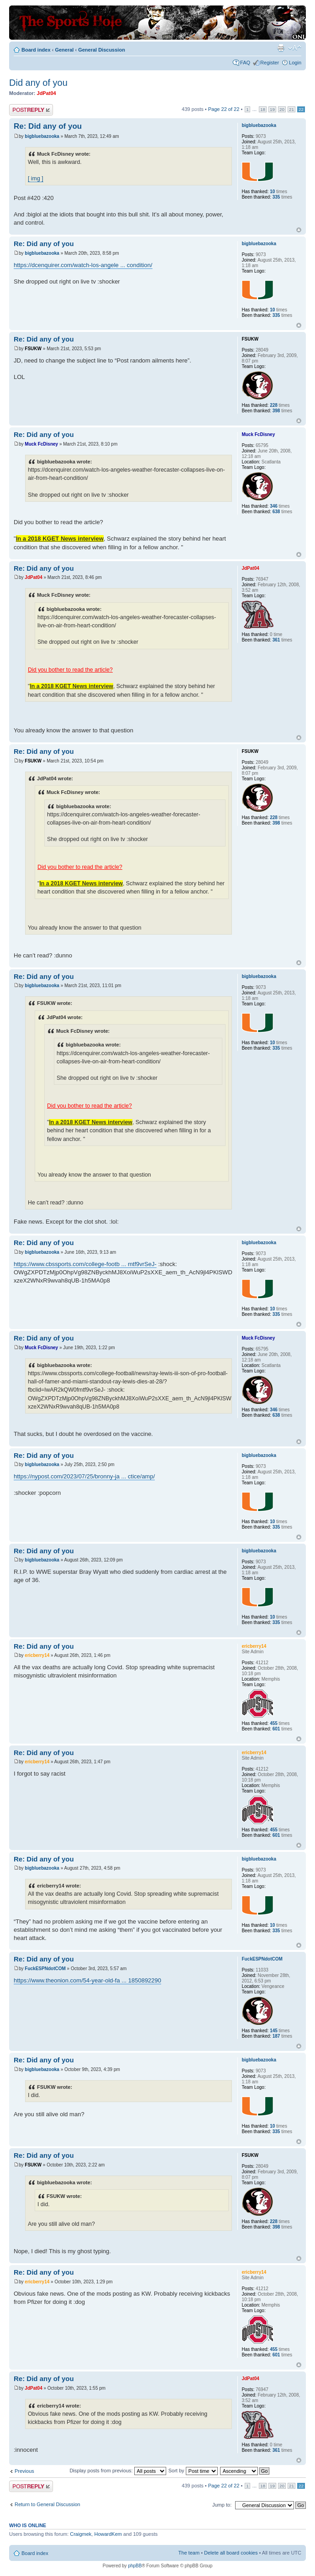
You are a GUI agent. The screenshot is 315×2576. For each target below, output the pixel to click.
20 (281, 109)
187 (276, 2036)
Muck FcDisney (41, 444)
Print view (281, 48)
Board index (36, 50)
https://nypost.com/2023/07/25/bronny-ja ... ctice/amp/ (84, 1476)
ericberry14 (37, 1655)
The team (189, 2552)
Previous (24, 2471)
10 (272, 191)
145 (274, 2030)
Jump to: (221, 2505)
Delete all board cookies (230, 2552)
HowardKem (108, 2534)
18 (262, 109)
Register (269, 62)
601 (276, 1728)
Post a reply (31, 110)
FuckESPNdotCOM (45, 1968)
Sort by (193, 2470)
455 (274, 1723)
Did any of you (38, 83)
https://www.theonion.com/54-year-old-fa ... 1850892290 (87, 1980)
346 (274, 506)
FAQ (245, 62)
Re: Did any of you (48, 126)
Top (298, 229)
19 (272, 109)
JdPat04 (46, 93)
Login (295, 62)
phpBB (135, 2565)
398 (276, 410)
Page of (224, 109)
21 (291, 109)
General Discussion (101, 50)
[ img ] (35, 178)
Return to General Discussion (47, 2504)
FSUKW (33, 348)
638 (276, 511)
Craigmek (80, 2534)
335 (276, 197)
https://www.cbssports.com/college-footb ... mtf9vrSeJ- (85, 1264)
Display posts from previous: (117, 2470)
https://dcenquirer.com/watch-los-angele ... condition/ (83, 265)
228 (274, 405)
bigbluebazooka (42, 136)
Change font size (294, 48)
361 (276, 639)
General (64, 50)
